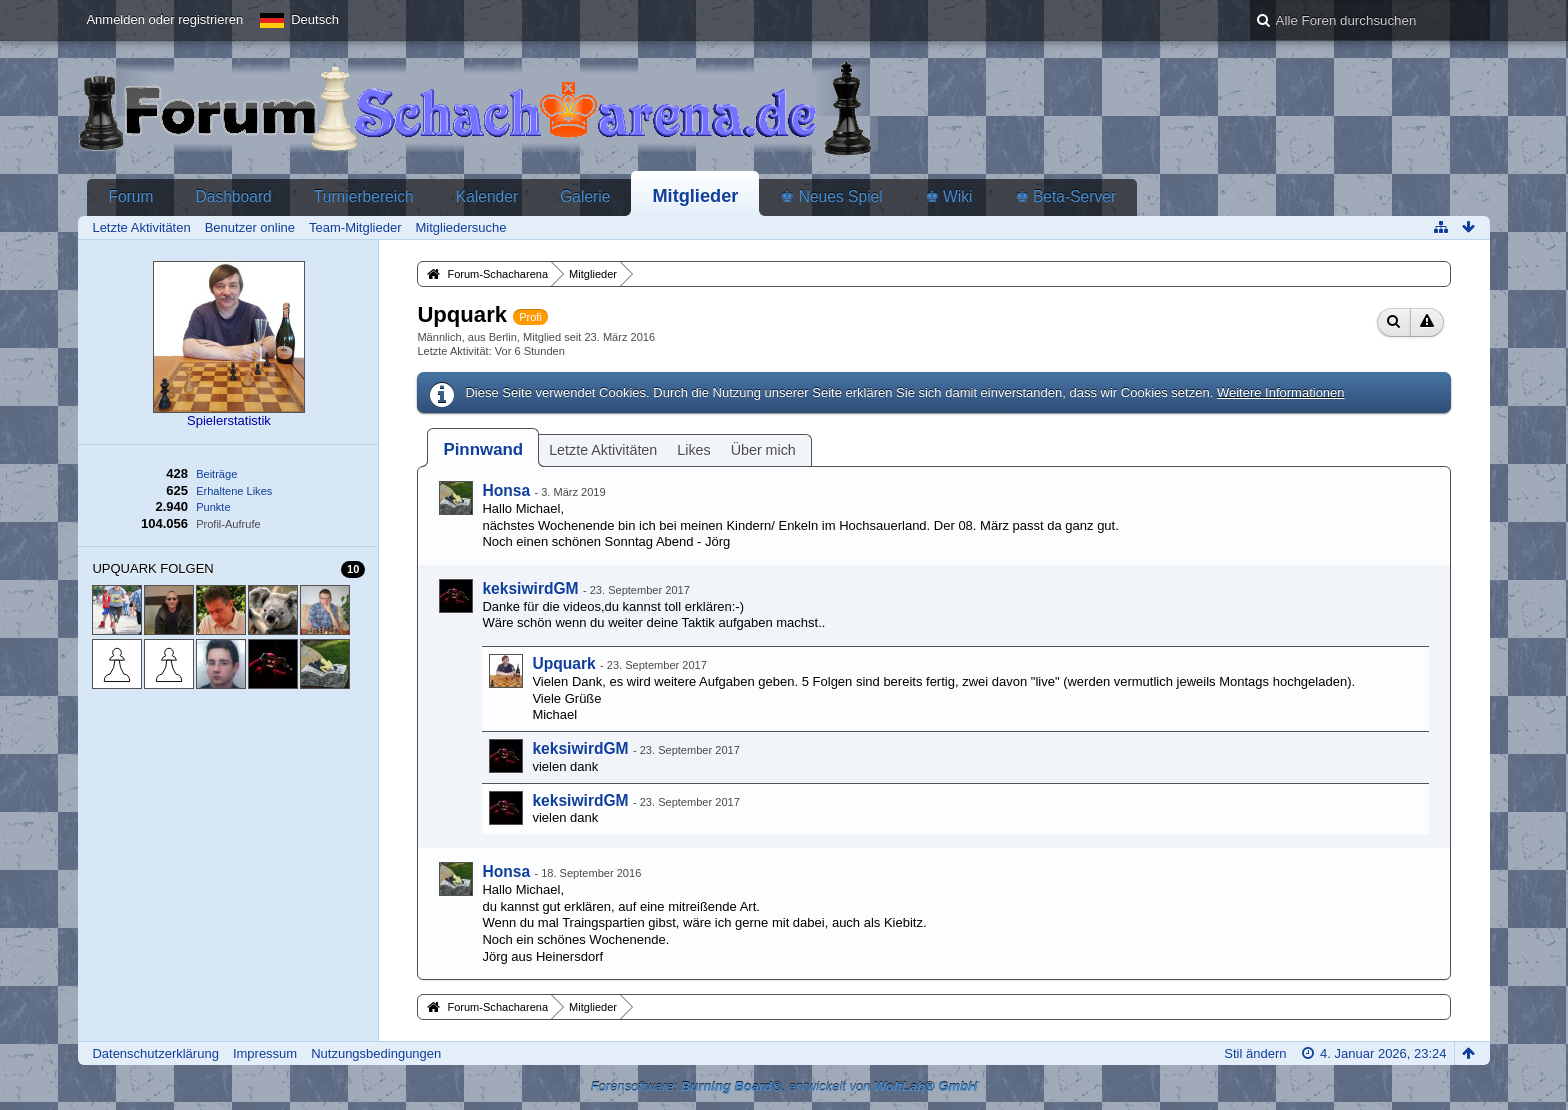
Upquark (563, 663)
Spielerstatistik (229, 420)
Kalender (487, 196)
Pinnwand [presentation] (483, 449)
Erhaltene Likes (234, 491)
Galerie (585, 196)
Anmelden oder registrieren (164, 19)
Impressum (265, 1053)
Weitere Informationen (1281, 392)
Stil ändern (1255, 1053)
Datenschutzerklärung (155, 1053)
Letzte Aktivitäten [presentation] (603, 450)
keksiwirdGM (530, 588)
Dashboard (233, 196)
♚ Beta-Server (1066, 196)
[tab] (483, 449)
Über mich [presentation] (763, 450)
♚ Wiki (949, 196)
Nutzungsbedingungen (376, 1053)
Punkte (213, 507)
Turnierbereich (364, 196)
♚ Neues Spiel (831, 196)
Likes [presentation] (693, 450)
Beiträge (216, 474)
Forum (130, 196)
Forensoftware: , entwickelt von (784, 1086)
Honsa (506, 490)
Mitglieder (695, 196)
